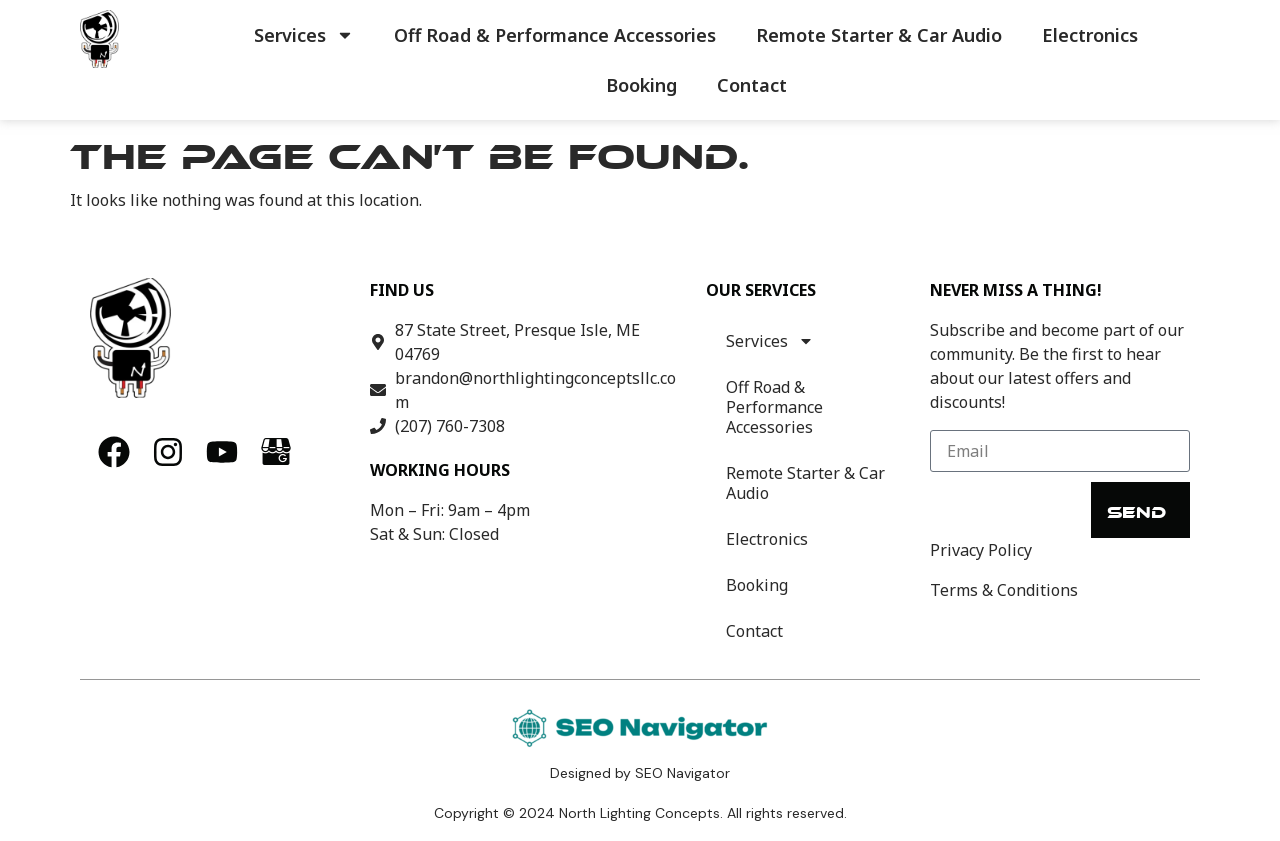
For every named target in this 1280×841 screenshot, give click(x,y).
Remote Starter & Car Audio (879, 35)
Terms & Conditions (1004, 590)
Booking (641, 85)
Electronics (1090, 35)
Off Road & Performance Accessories (555, 35)
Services (304, 35)
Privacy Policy (981, 550)
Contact (752, 85)
